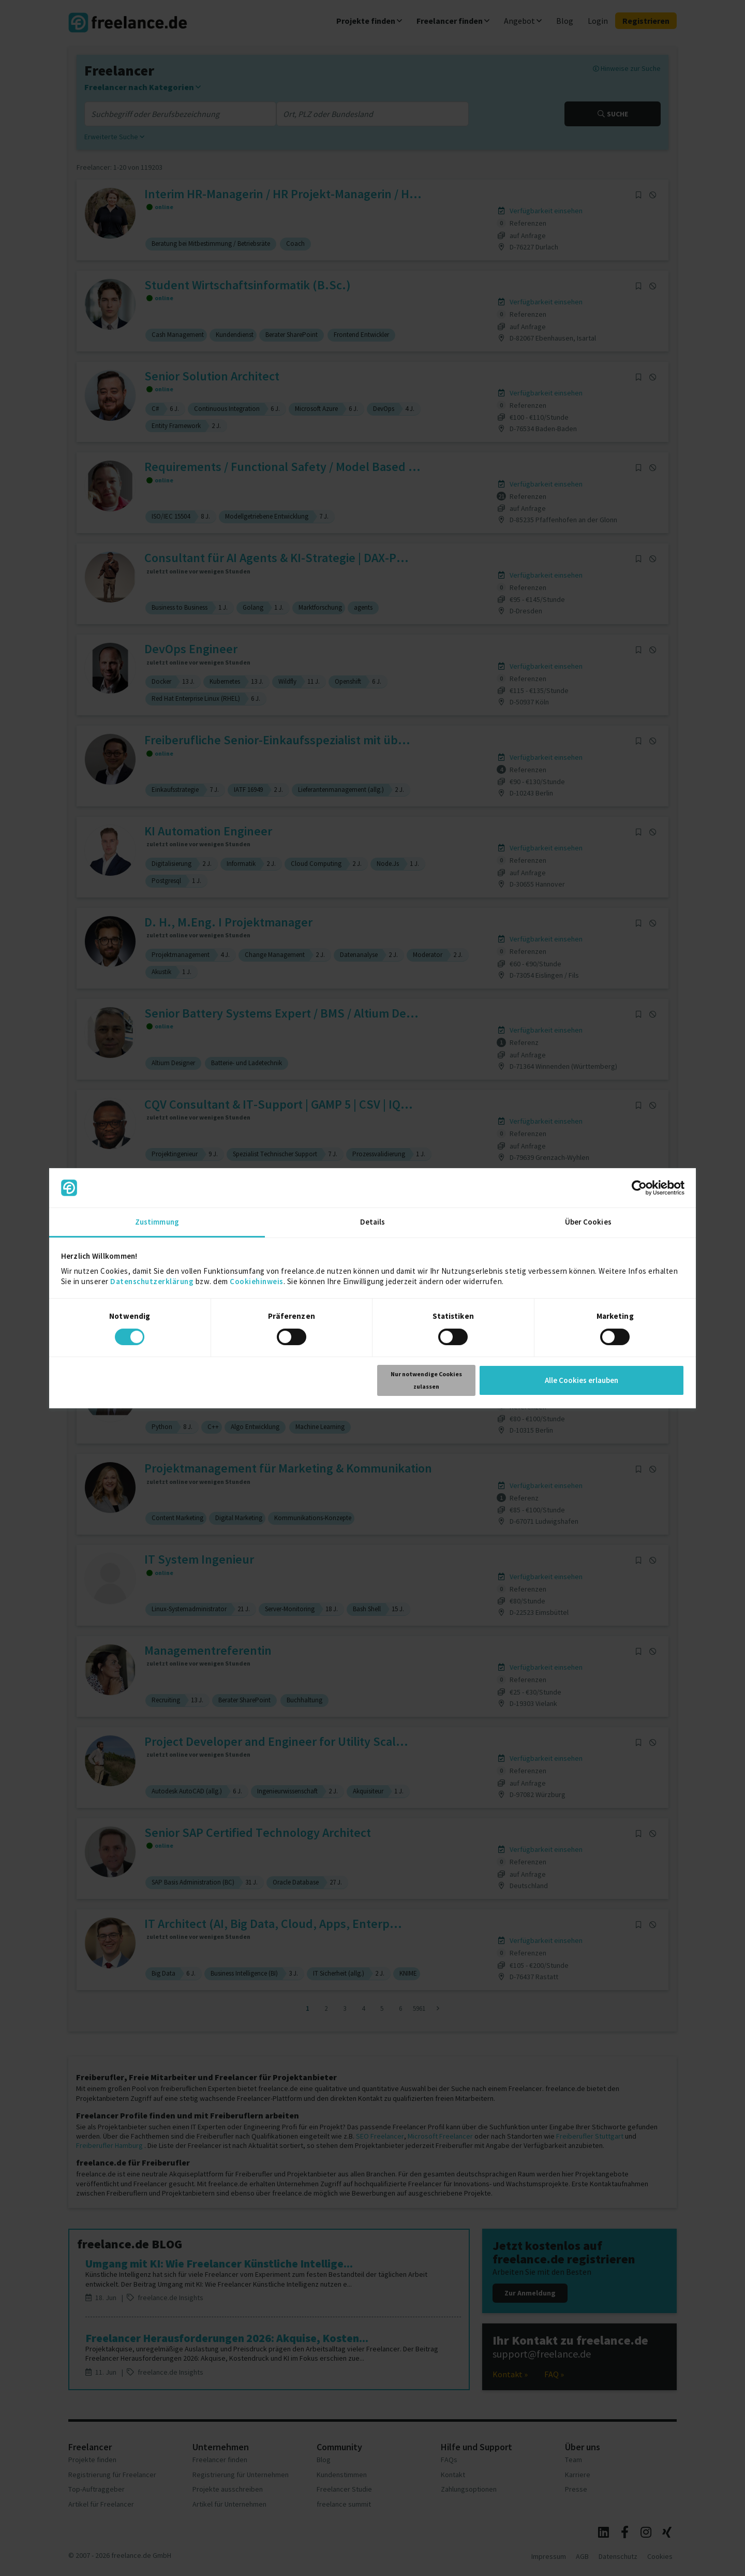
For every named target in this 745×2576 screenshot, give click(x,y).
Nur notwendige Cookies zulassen (426, 1380)
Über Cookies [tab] (588, 1222)
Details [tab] (372, 1222)
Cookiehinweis (257, 1281)
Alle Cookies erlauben (581, 1380)
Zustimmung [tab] (157, 1222)
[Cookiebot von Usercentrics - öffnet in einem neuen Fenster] (639, 1188)
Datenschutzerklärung (151, 1281)
